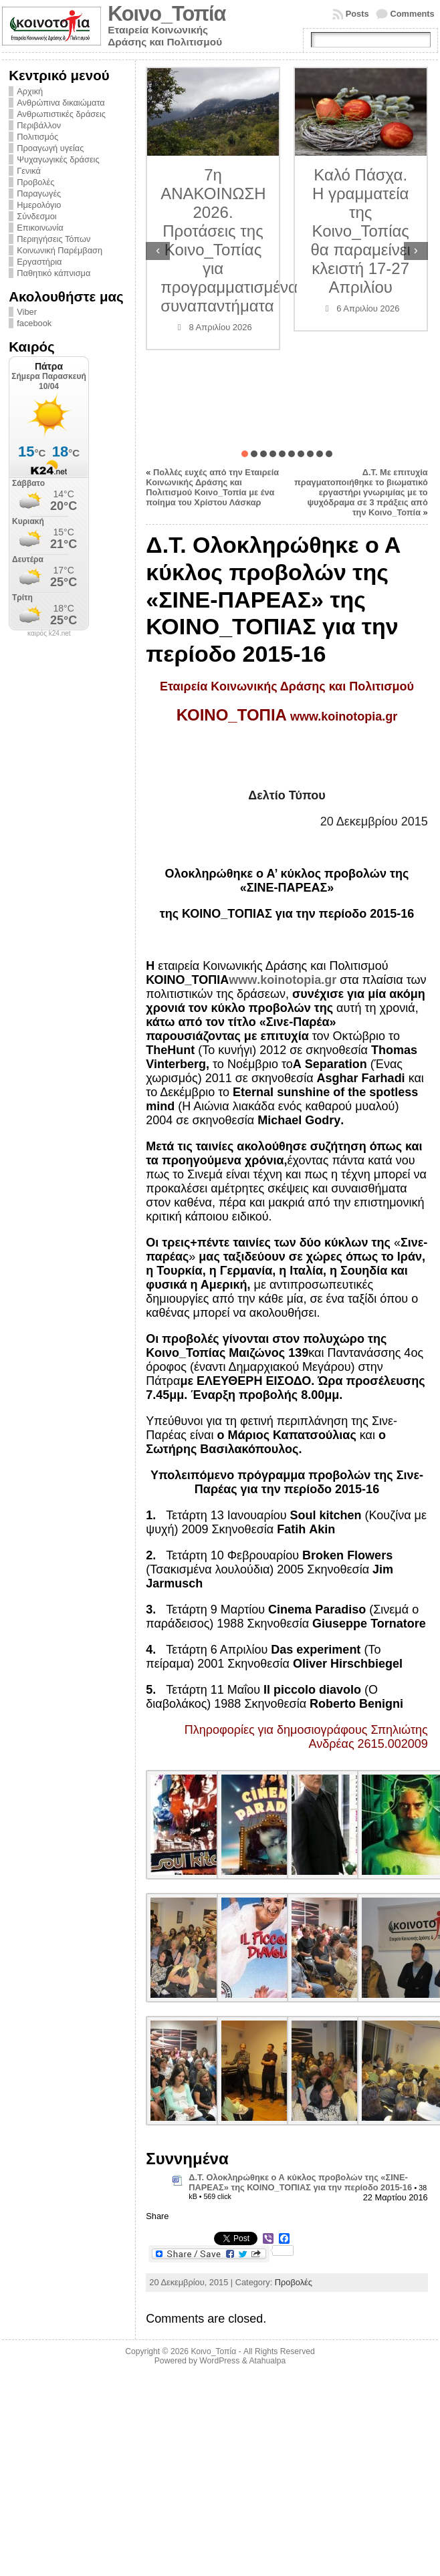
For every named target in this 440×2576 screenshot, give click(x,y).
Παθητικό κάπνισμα (53, 273)
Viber (27, 312)
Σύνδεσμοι (36, 216)
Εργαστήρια (39, 262)
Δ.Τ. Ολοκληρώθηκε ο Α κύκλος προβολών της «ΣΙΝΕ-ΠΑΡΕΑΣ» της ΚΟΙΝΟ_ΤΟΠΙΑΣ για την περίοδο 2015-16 (300, 2182)
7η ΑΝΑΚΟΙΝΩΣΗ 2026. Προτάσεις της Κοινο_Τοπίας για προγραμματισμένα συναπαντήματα (229, 240)
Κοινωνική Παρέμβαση (59, 250)
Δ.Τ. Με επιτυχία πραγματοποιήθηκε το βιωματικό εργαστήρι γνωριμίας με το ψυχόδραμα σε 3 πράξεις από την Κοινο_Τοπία (361, 492)
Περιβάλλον (39, 125)
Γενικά (29, 171)
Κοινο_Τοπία (166, 13)
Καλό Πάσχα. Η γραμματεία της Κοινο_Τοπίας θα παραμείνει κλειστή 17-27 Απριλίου (361, 231)
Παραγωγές (39, 193)
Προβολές (35, 182)
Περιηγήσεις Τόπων (53, 239)
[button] (244, 453)
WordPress (219, 2360)
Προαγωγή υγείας (50, 148)
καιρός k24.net (49, 633)
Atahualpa (267, 2360)
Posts (357, 14)
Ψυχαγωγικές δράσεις (58, 159)
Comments (413, 14)
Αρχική (30, 91)
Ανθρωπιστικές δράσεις (61, 114)
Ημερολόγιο (39, 205)
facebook (34, 323)
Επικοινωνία (40, 228)
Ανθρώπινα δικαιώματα (60, 103)
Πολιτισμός (37, 137)
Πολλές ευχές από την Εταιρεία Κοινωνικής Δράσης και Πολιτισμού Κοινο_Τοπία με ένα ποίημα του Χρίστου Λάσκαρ (212, 487)
